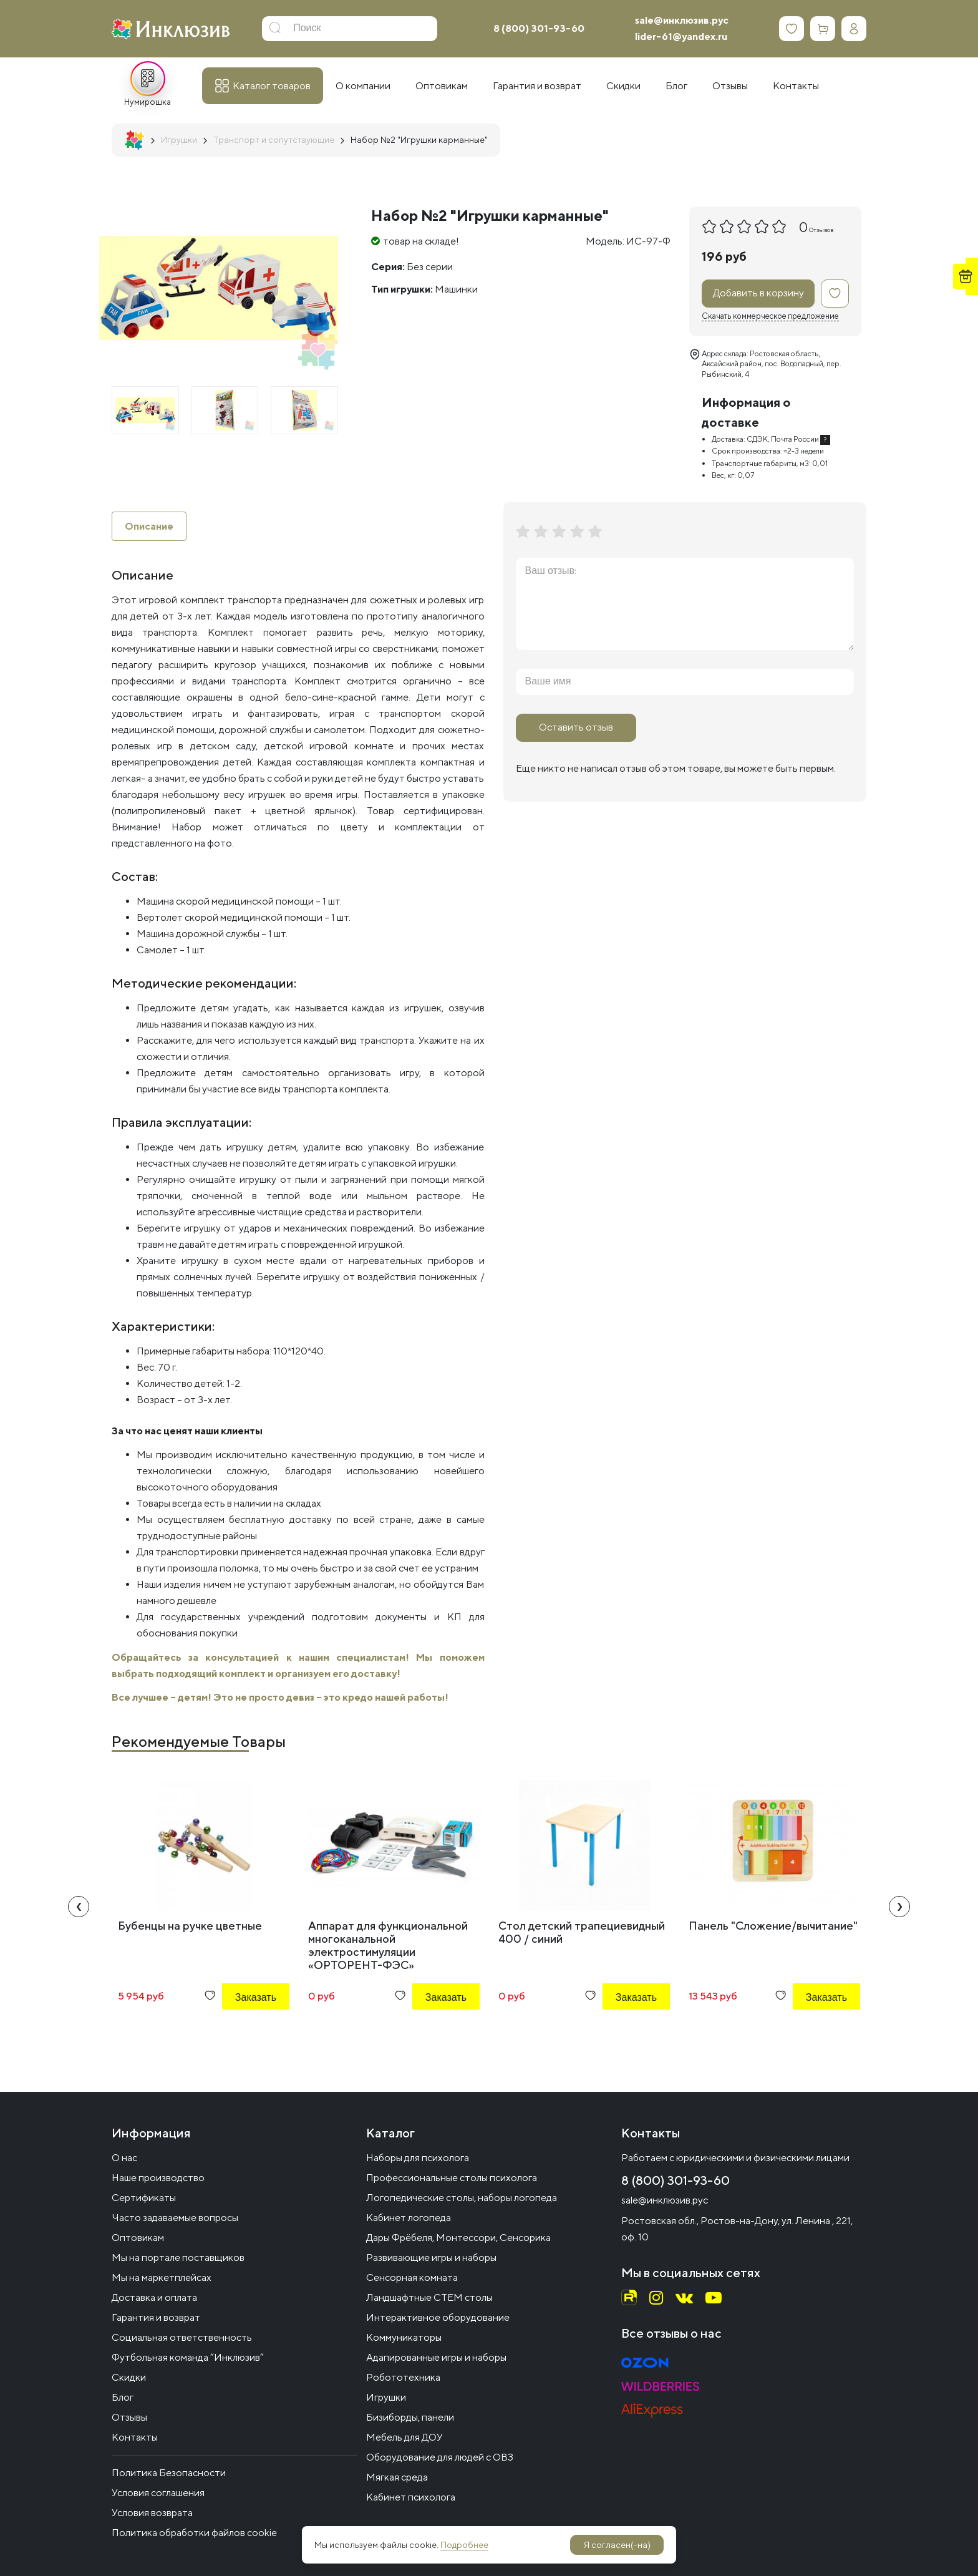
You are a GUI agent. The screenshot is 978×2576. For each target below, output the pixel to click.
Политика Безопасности (169, 2473)
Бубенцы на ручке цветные (190, 1926)
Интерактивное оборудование (438, 2317)
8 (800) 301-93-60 (538, 28)
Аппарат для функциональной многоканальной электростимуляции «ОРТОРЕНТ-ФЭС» (388, 1946)
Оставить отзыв (576, 727)
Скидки (129, 2377)
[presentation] (78, 1907)
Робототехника (403, 2377)
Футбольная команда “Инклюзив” (188, 2357)
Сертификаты (144, 2198)
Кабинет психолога (410, 2497)
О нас (124, 2158)
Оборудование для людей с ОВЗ (439, 2457)
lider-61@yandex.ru (681, 36)
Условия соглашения (158, 2493)
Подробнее (464, 2545)
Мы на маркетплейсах (161, 2277)
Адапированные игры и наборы (436, 2357)
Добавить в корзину (758, 293)
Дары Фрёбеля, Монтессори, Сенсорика (458, 2237)
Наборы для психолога (417, 2158)
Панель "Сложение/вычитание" (773, 1926)
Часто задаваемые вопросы (175, 2218)
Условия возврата (152, 2513)
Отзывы (129, 2417)
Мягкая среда (397, 2477)
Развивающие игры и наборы (431, 2257)
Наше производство (158, 2178)
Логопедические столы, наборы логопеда (461, 2198)
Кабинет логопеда (408, 2218)
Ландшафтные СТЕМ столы (429, 2297)
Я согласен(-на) (617, 2545)
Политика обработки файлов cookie (194, 2533)
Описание (149, 526)
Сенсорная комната (412, 2277)
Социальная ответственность (182, 2337)
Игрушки (386, 2397)
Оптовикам (138, 2237)
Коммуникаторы (404, 2337)
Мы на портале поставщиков (178, 2257)
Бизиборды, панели (410, 2417)
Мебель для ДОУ (404, 2437)
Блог (122, 2397)
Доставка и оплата (154, 2297)
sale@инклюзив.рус (682, 20)
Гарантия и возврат (156, 2317)
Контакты (135, 2437)
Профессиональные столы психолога (451, 2178)
